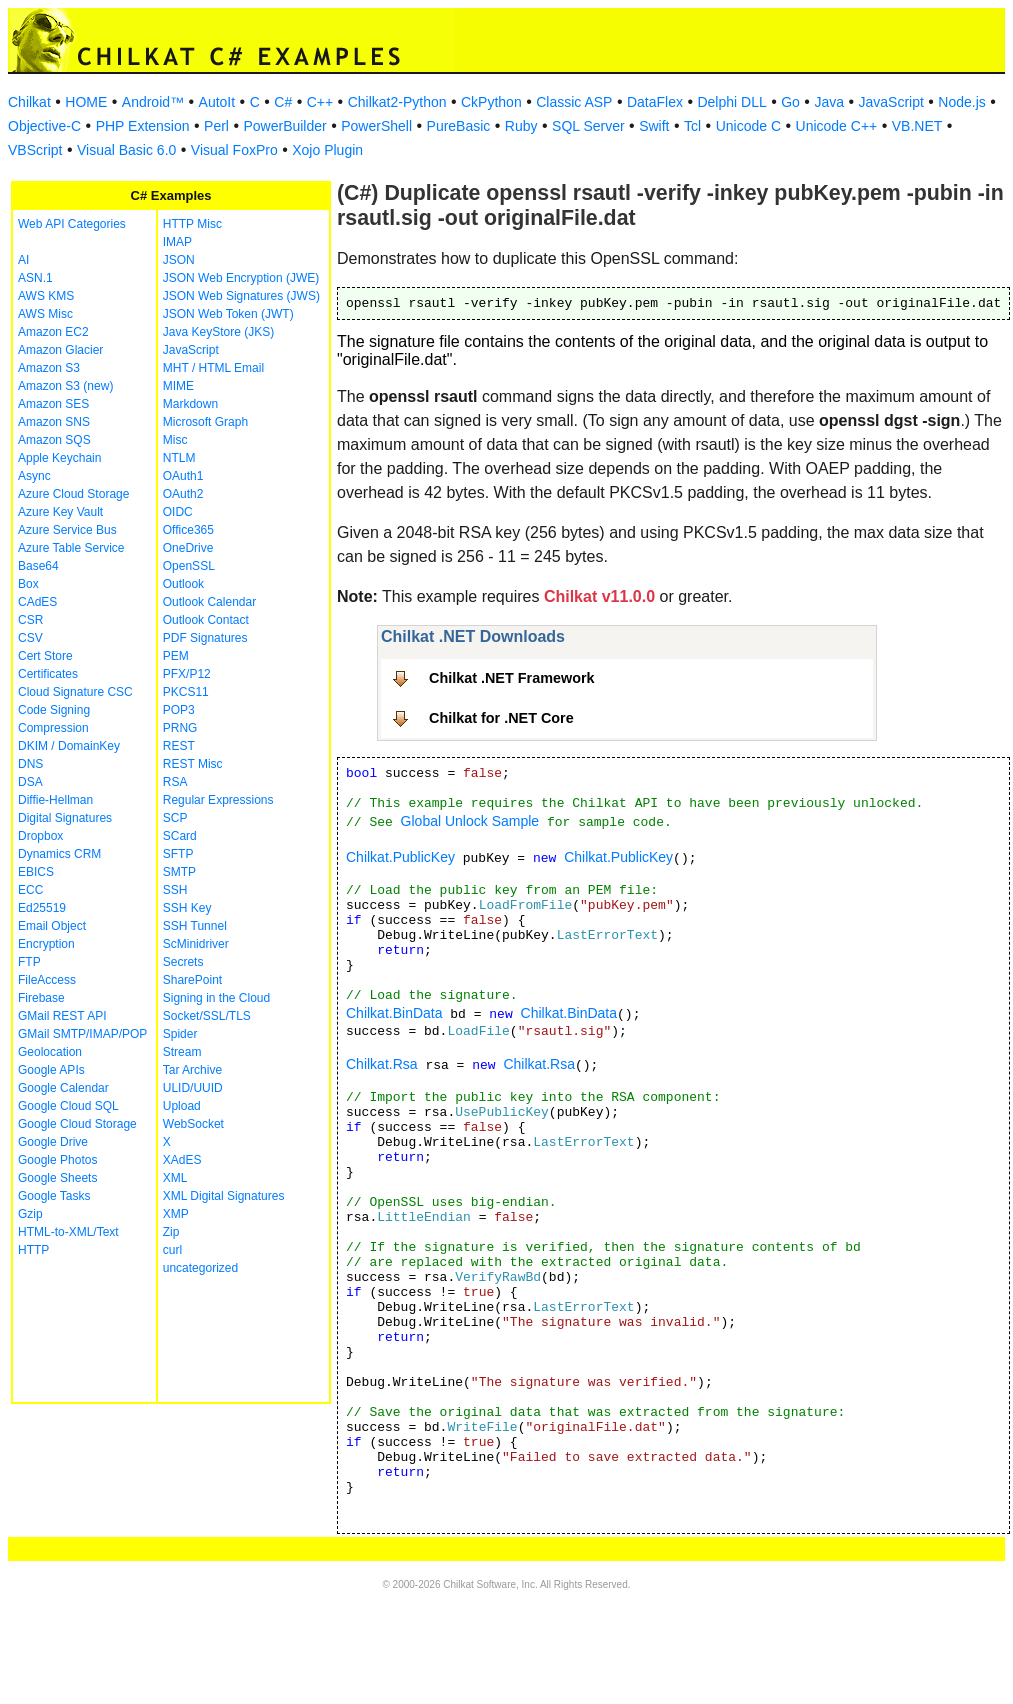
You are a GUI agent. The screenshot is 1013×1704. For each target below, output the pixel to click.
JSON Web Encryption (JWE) (241, 278)
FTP (29, 962)
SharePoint (192, 980)
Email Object (52, 926)
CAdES (37, 602)
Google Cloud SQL (68, 1106)
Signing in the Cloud (216, 998)
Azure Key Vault (60, 512)
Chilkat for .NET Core (501, 718)
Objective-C (44, 126)
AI (23, 260)
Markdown (190, 404)
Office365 (188, 530)
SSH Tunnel (195, 926)
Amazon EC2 (53, 332)
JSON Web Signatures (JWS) (241, 296)
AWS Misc (45, 314)
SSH (175, 890)
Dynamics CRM (59, 854)
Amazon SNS (54, 422)
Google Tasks (54, 1196)
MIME (178, 386)
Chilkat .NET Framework (512, 678)
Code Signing (54, 710)
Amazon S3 (49, 368)
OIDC (178, 512)
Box (28, 584)
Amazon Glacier (60, 350)
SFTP (178, 854)
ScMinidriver (196, 944)
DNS (30, 764)
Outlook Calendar (209, 602)
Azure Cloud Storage (73, 494)
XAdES (182, 1160)
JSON (179, 260)
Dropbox (40, 836)
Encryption (46, 944)
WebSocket (193, 1124)
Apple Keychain (59, 458)
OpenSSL (189, 566)
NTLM (179, 458)
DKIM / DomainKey (69, 746)
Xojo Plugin (327, 150)
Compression (53, 728)
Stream (182, 1052)
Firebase (41, 998)
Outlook (183, 584)
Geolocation (50, 1052)
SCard (180, 836)
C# (283, 102)
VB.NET (917, 126)
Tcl (692, 126)
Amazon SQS (54, 440)
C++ (320, 102)
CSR (30, 620)
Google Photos (57, 1160)
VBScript (35, 150)
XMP (176, 1214)
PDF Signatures (205, 638)
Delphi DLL (731, 102)
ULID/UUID (193, 1088)
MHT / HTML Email (213, 368)
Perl (216, 126)
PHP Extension (143, 126)
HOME (86, 102)
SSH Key (187, 908)
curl (172, 1250)
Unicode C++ (837, 126)
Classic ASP (574, 102)
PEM (176, 656)
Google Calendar (63, 1088)
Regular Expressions (218, 800)
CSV (30, 638)
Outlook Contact (206, 620)
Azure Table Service (71, 548)
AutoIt (217, 102)
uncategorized (200, 1268)
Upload (182, 1106)
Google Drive (53, 1142)
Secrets (183, 962)
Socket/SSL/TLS (207, 1016)
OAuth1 (183, 476)
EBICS (36, 872)
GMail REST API (62, 1016)
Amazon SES (53, 404)
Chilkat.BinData (394, 1013)
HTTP (33, 1250)
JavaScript (891, 102)
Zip (171, 1232)
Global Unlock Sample (470, 821)
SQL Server (588, 126)
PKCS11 (186, 692)
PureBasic (459, 126)
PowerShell (376, 126)
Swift (654, 126)
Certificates (48, 674)
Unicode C (748, 126)
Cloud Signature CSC (75, 692)
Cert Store (45, 656)
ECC (30, 890)
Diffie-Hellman (55, 800)
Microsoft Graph (205, 422)
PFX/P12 (187, 674)
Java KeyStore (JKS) (218, 332)
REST (179, 746)
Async (34, 476)
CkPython (491, 102)
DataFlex (655, 102)
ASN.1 (35, 278)
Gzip (30, 1214)
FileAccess (47, 980)
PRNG (180, 728)
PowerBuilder (284, 126)
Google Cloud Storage (77, 1124)
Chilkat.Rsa (382, 1064)
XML (175, 1178)
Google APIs (51, 1070)
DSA (30, 782)
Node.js (961, 102)
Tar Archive (192, 1070)
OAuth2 (183, 494)
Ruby (521, 126)
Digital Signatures (65, 818)
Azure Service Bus (67, 530)
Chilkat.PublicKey (400, 857)
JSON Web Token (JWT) (228, 314)
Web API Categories (72, 224)
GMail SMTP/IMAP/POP (82, 1034)
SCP (175, 818)
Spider (180, 1034)
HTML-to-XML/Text (68, 1232)
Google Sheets (57, 1178)
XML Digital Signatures (224, 1196)
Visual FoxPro (234, 150)
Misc (175, 440)
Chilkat (29, 102)
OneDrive (188, 548)
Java (829, 102)
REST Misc (193, 764)
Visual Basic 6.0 (126, 150)
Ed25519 (42, 908)
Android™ (153, 102)
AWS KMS (46, 296)
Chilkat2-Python (397, 102)
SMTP (179, 872)
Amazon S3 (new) (65, 386)
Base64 (38, 566)
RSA (175, 782)
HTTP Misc (192, 224)
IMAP (177, 242)
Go (790, 102)
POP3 (179, 710)
